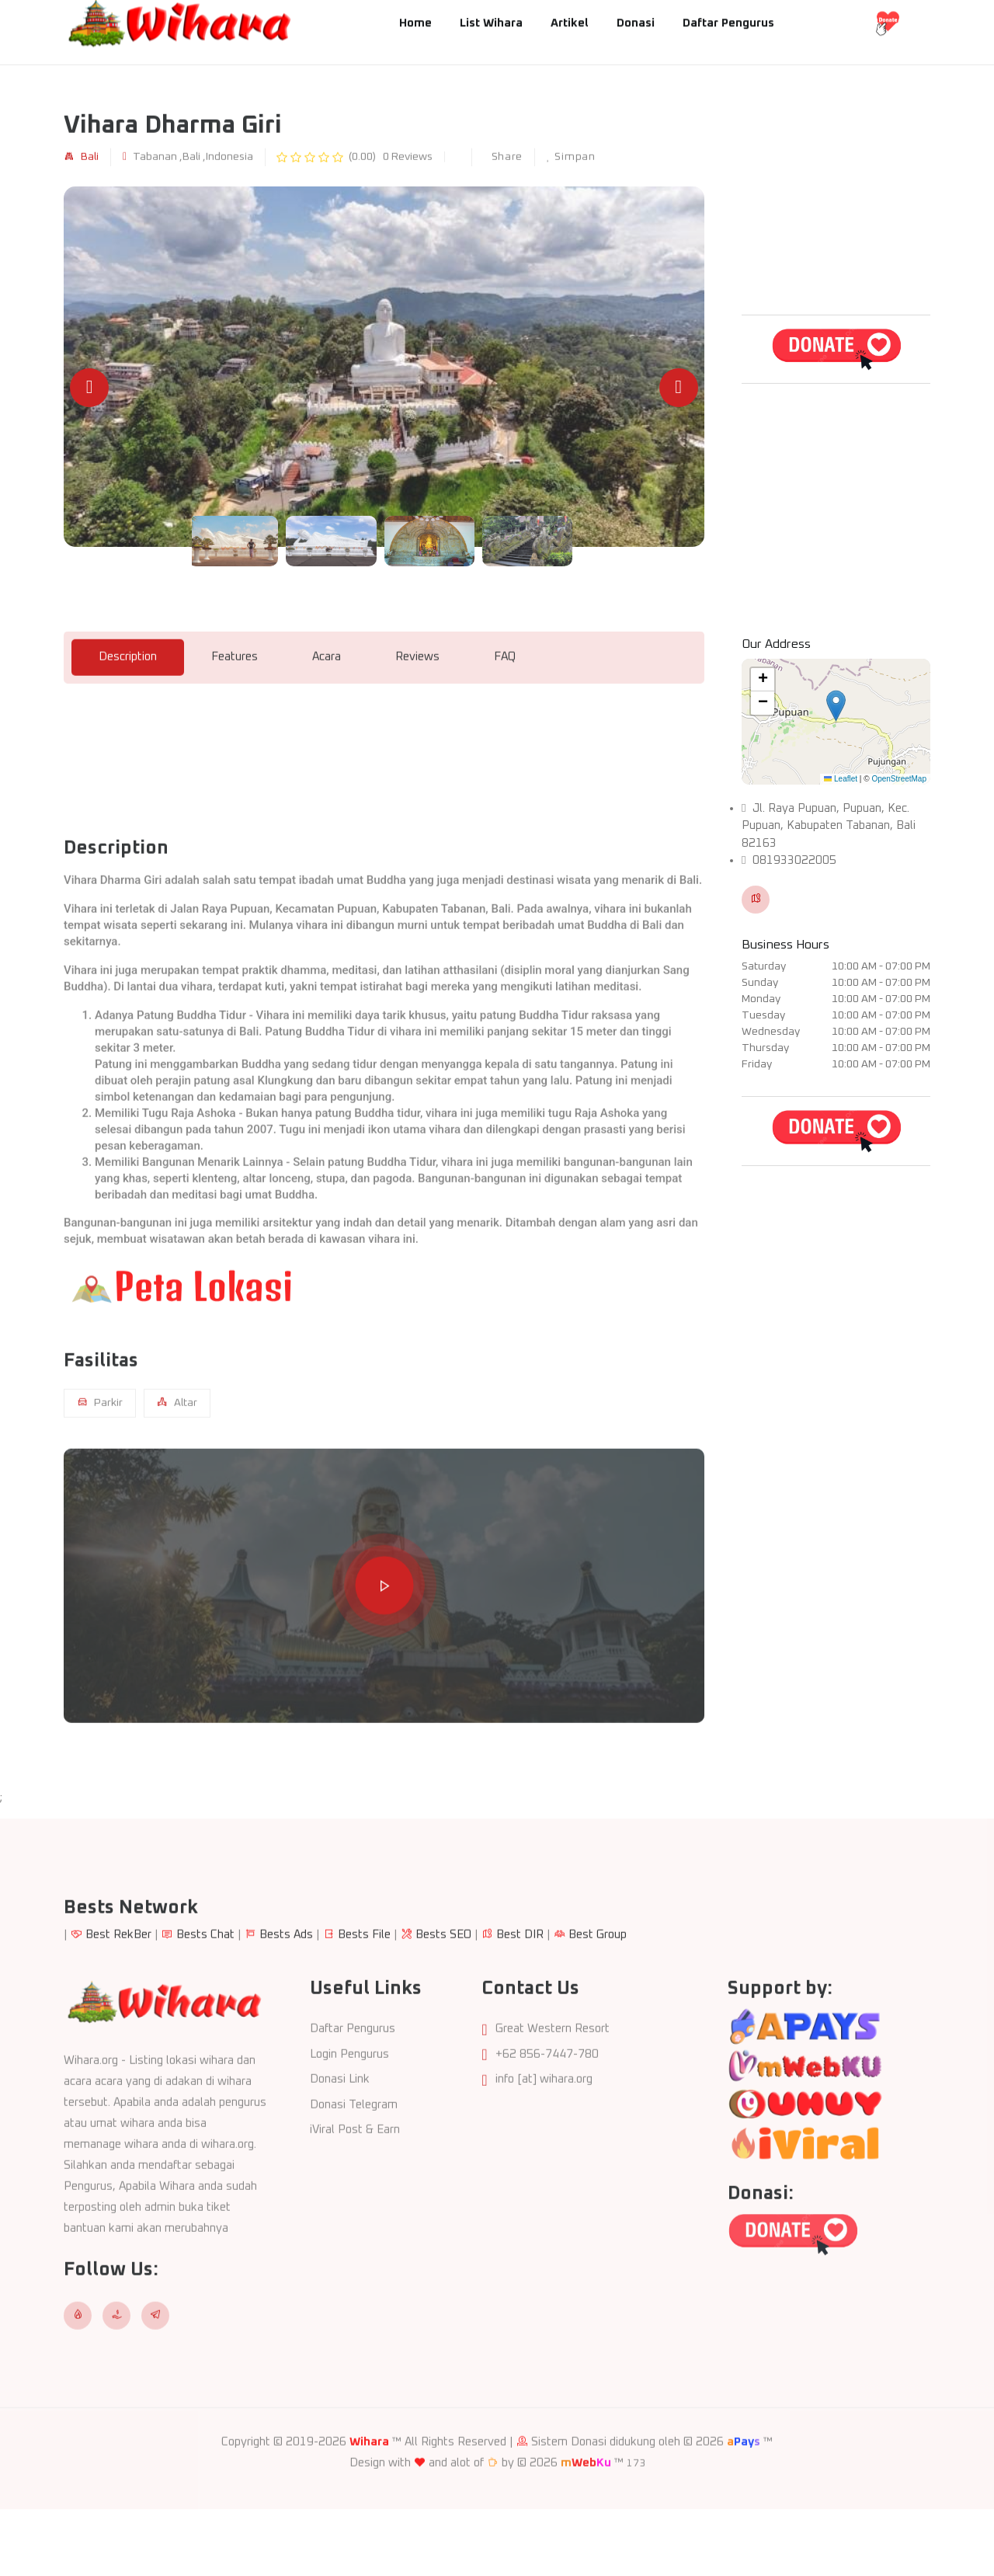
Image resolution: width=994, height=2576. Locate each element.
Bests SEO (443, 1995)
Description (128, 717)
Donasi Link (340, 2140)
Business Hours (785, 944)
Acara (326, 717)
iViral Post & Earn (355, 2191)
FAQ (505, 717)
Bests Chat (205, 1995)
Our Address (776, 644)
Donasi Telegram (354, 2165)
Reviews (417, 717)
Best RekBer (118, 1995)
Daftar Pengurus (352, 2090)
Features (234, 717)
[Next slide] (678, 387)
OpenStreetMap (898, 779)
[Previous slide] (89, 387)
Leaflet (840, 779)
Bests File (364, 1995)
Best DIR (520, 1995)
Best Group (597, 1995)
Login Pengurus (349, 2115)
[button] (836, 706)
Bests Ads (286, 1995)
